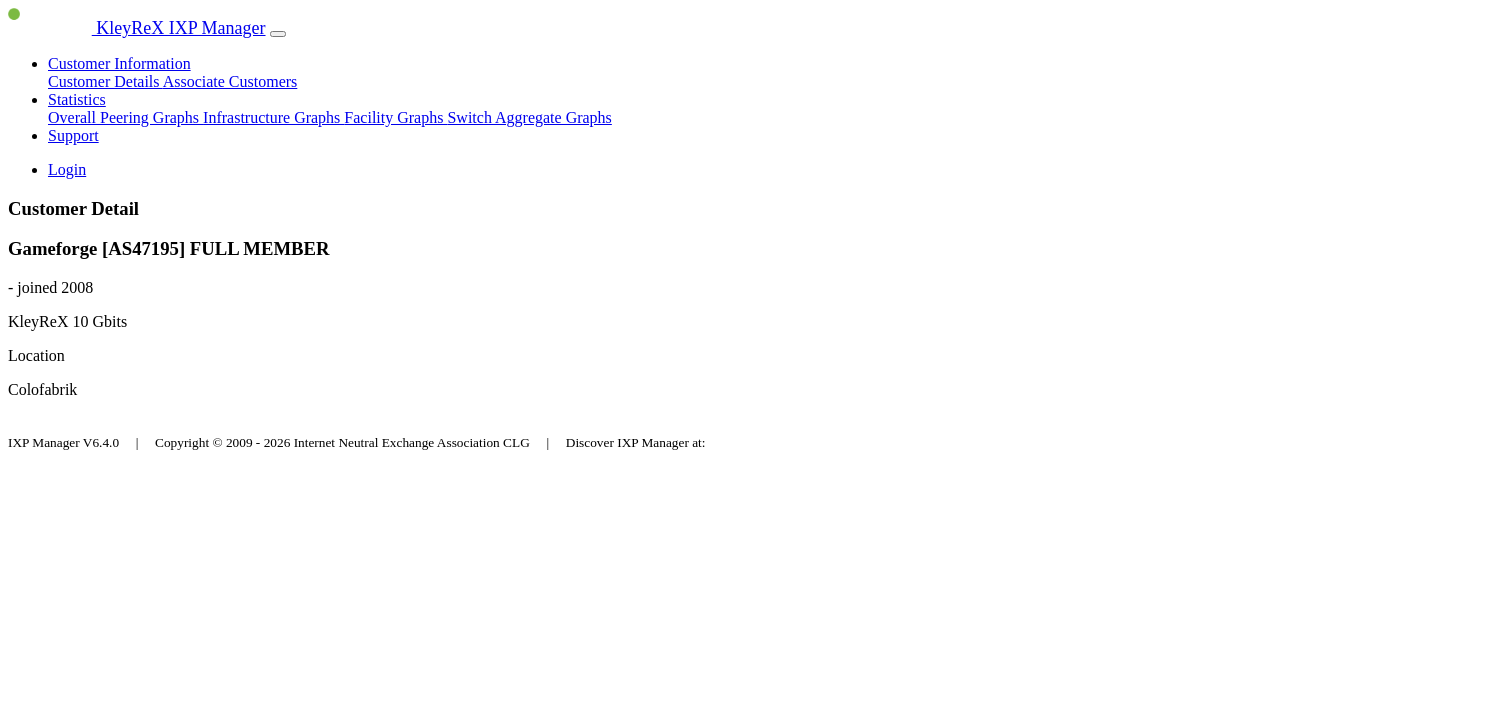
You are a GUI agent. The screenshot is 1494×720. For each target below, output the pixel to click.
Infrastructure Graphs (273, 117)
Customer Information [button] (119, 63)
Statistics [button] (77, 99)
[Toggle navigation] (278, 34)
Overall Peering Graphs (125, 117)
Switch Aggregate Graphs (529, 117)
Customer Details (105, 81)
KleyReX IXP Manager (137, 28)
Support (73, 135)
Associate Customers (230, 81)
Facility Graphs (395, 117)
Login (67, 169)
